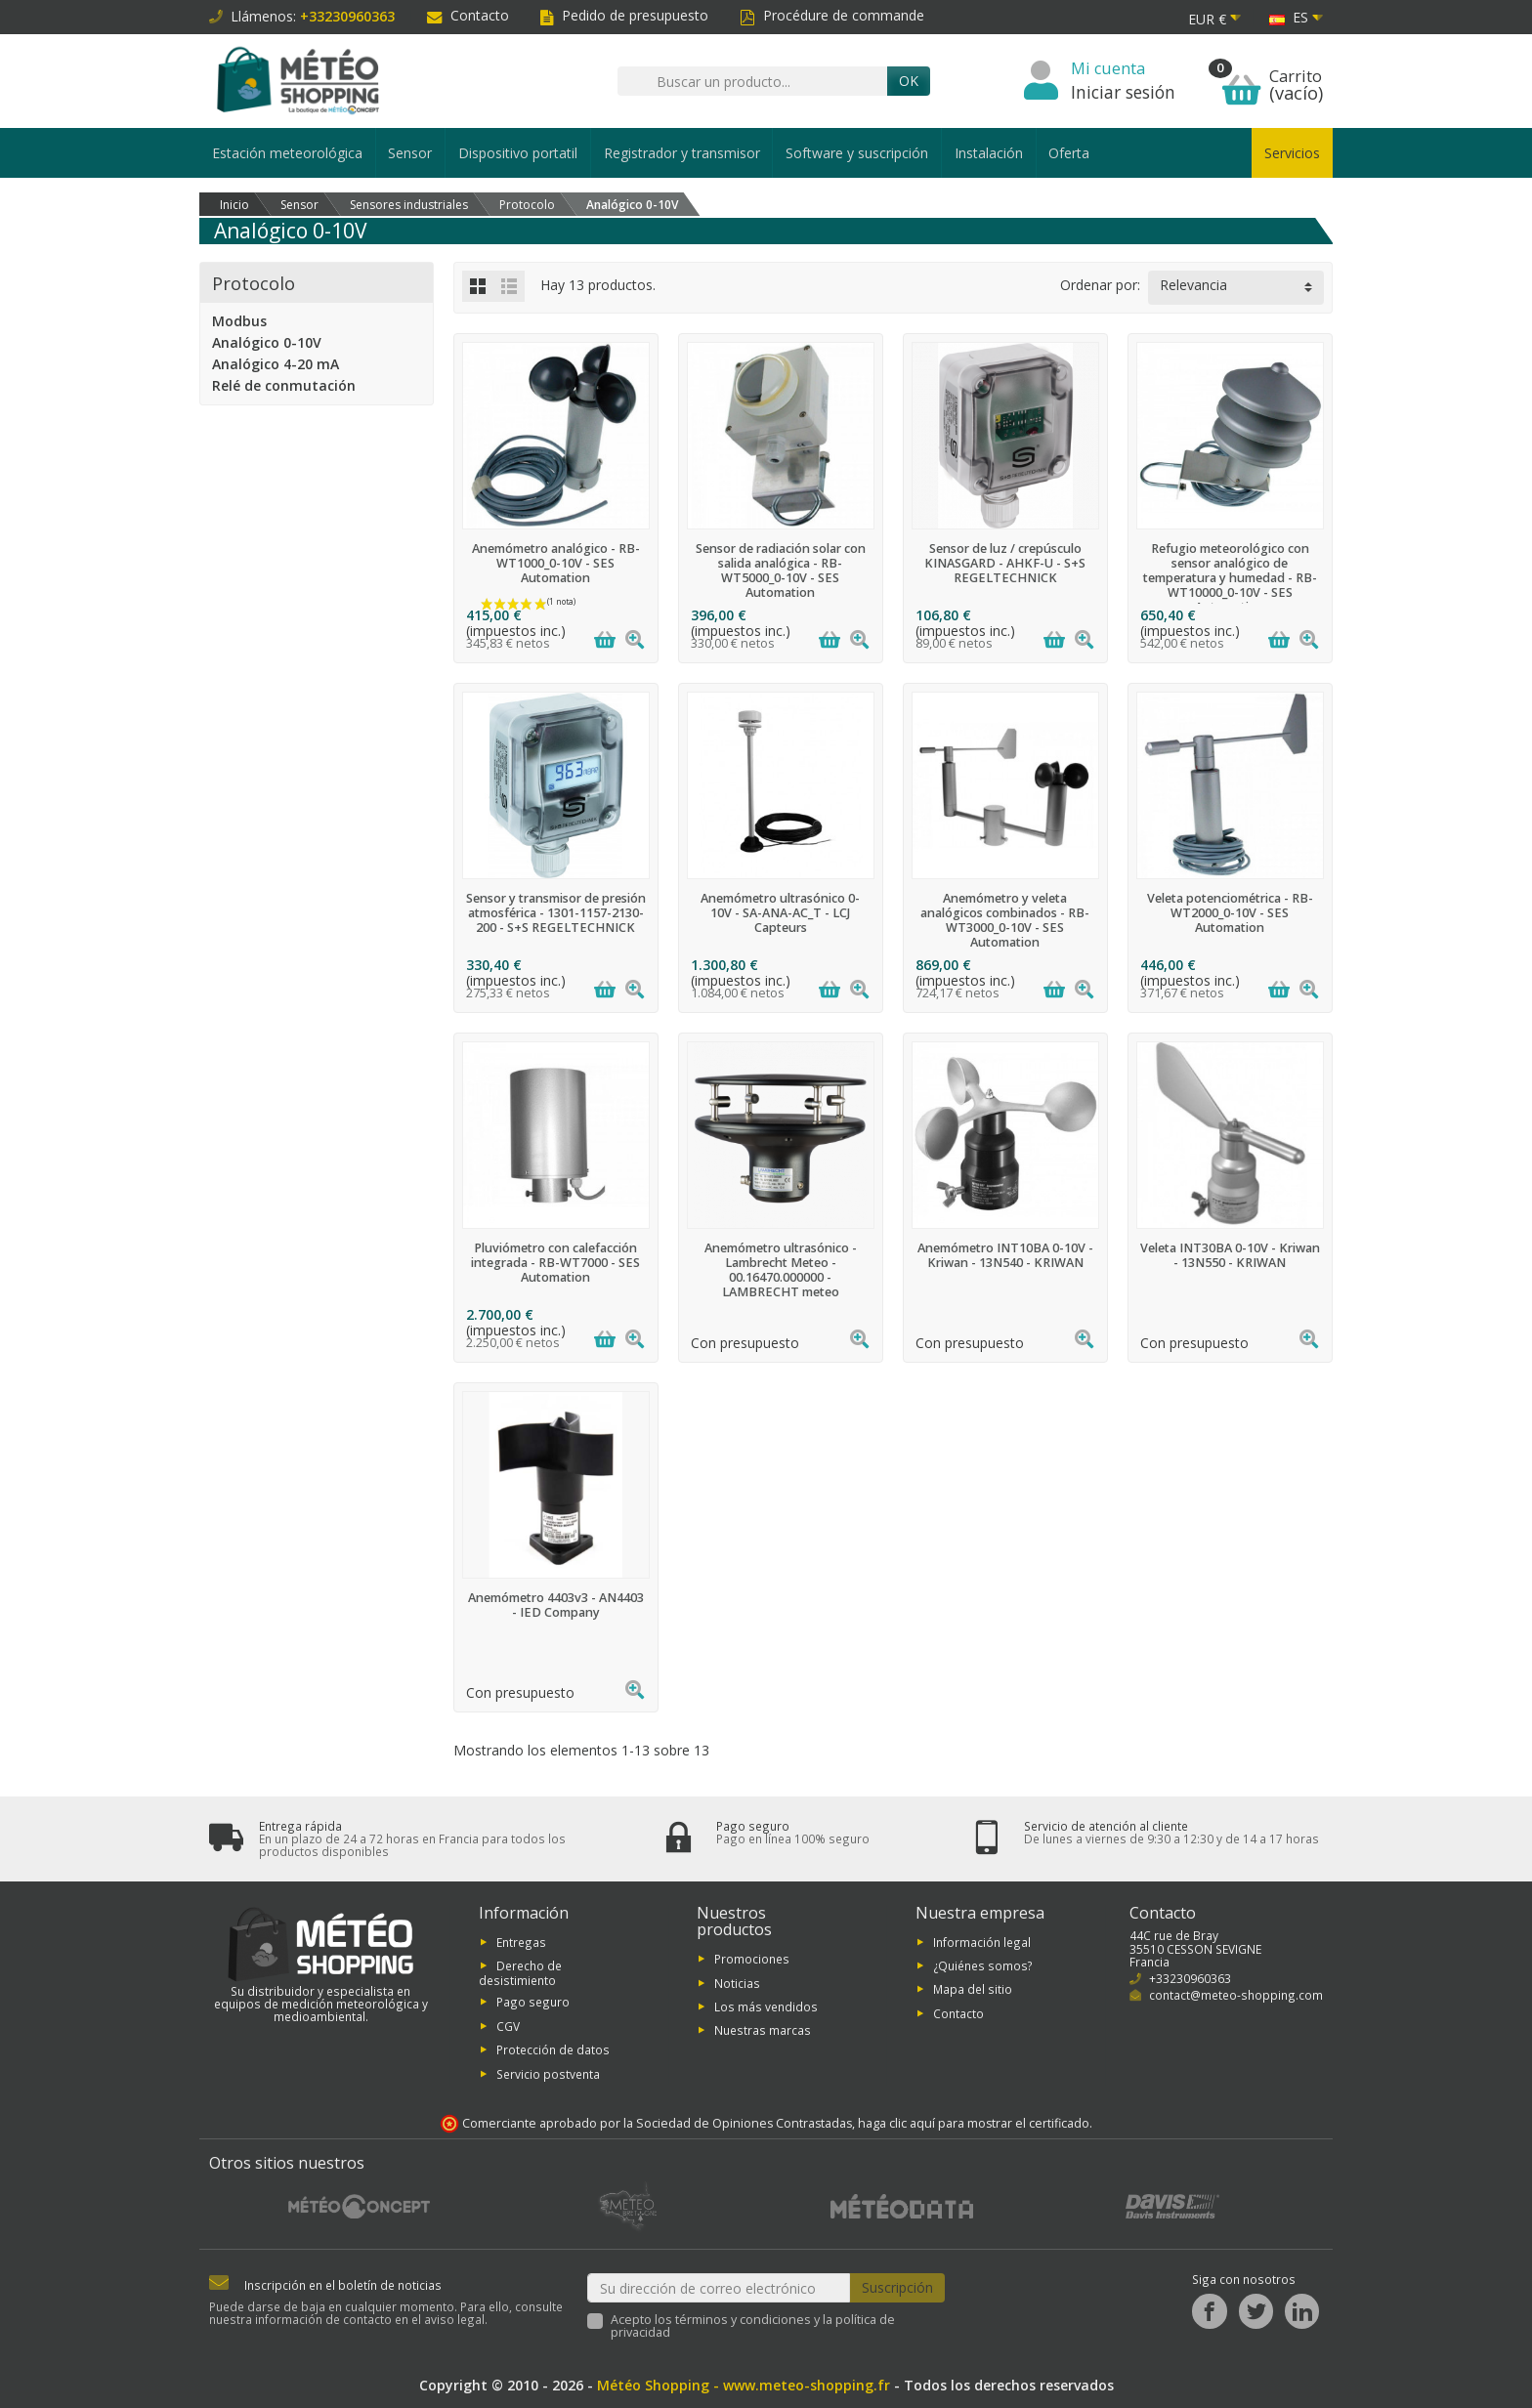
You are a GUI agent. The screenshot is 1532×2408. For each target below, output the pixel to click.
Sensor (410, 153)
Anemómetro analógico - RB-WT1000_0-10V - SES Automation (556, 563)
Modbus (239, 321)
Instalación (989, 153)
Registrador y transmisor (682, 153)
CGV (508, 2026)
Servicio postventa (548, 2074)
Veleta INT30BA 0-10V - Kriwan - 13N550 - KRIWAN (1230, 1255)
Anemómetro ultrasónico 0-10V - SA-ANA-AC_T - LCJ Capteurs (780, 913)
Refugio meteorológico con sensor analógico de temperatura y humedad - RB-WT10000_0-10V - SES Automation (1230, 577)
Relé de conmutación (284, 385)
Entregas (521, 1942)
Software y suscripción (857, 153)
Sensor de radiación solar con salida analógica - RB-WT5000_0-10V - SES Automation (781, 570)
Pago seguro (533, 2002)
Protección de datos (553, 2049)
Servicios (1292, 153)
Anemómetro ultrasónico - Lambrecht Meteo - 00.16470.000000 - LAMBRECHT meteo (780, 1270)
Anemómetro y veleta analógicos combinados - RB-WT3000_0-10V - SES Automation (1004, 920)
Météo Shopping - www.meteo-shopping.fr (743, 2385)
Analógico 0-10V (266, 342)
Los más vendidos (766, 2006)
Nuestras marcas (762, 2031)
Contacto (468, 15)
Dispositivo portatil (517, 153)
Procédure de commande (832, 15)
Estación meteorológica (287, 153)
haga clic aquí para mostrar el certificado (973, 2123)
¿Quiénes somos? (983, 1965)
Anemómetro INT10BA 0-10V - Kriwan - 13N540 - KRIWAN (1005, 1255)
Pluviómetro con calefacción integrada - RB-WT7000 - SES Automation (555, 1263)
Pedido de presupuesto (624, 15)
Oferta (1068, 153)
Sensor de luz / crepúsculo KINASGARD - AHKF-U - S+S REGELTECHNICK (1004, 563)
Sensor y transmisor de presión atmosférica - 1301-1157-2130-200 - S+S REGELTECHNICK (556, 913)
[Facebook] (1209, 2312)
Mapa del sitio (972, 1990)
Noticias (737, 1983)
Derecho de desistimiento (520, 1973)
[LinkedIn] (1302, 2312)
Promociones (751, 1958)
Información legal (982, 1942)
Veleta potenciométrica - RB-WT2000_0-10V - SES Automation (1230, 913)
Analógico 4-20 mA (275, 364)
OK (908, 80)
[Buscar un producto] (752, 81)
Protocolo (253, 283)
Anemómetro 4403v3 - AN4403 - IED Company (556, 1605)
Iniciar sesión (1123, 92)
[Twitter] (1256, 2312)
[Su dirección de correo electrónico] (719, 2288)
